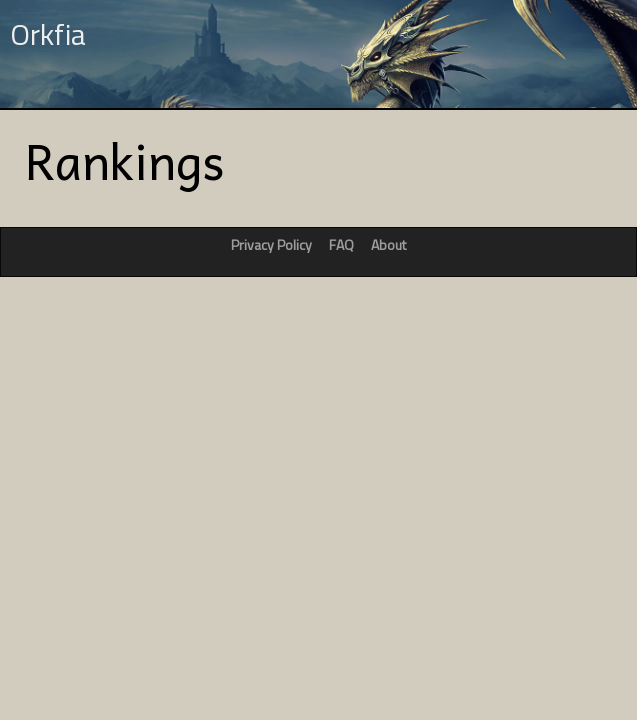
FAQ (341, 244)
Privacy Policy (271, 244)
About (388, 244)
